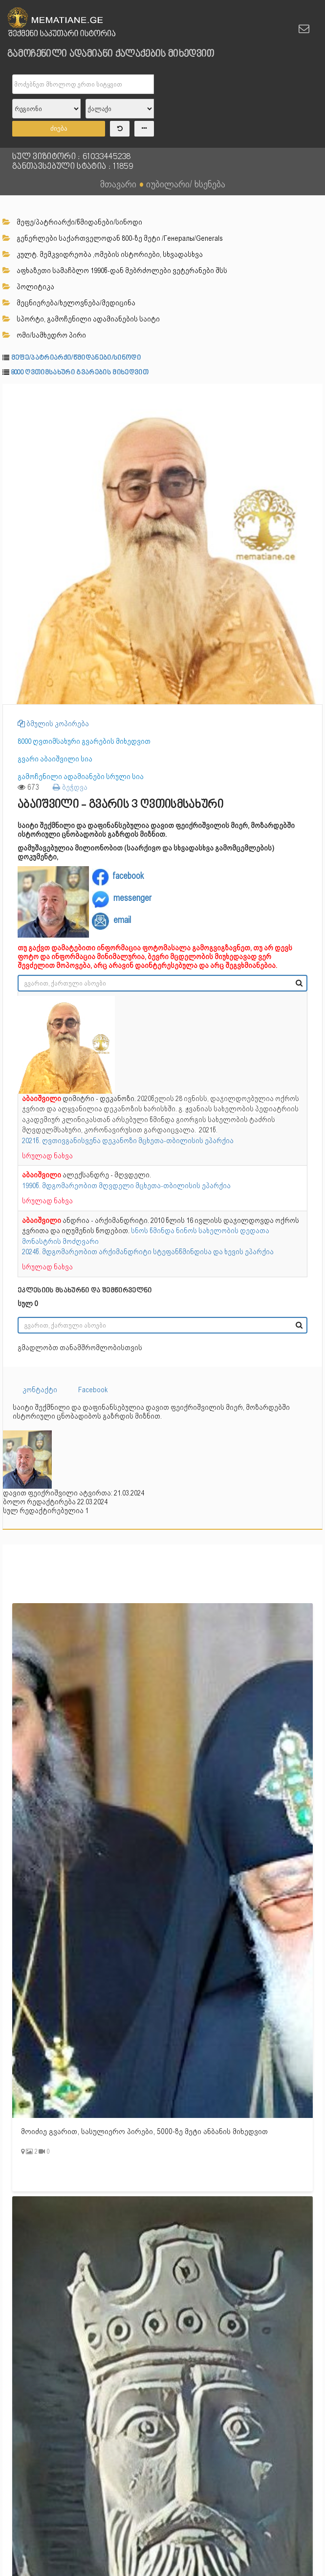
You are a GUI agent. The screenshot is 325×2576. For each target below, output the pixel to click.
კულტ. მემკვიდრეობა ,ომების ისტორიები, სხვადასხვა (102, 254)
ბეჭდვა (70, 787)
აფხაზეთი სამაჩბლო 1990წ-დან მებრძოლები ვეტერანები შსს (114, 270)
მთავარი (118, 184)
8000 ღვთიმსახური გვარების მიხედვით (80, 372)
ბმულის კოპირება (53, 723)
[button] (314, 392)
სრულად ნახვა (47, 1155)
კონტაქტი (39, 1389)
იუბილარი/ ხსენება (185, 184)
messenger (132, 898)
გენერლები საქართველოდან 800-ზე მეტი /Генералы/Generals (112, 238)
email (122, 920)
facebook (128, 876)
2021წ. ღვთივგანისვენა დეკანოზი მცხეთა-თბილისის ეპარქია (128, 1140)
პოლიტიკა (28, 286)
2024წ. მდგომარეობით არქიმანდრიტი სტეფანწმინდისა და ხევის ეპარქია (148, 1251)
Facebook (93, 1389)
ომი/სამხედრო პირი (44, 335)
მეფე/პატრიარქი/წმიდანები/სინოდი (72, 222)
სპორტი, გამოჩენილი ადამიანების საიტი (81, 319)
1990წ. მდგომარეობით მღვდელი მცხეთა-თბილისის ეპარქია (126, 1185)
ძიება (58, 128)
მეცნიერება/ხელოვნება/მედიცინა (68, 303)
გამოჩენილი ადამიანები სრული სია (81, 776)
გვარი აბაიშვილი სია (55, 759)
